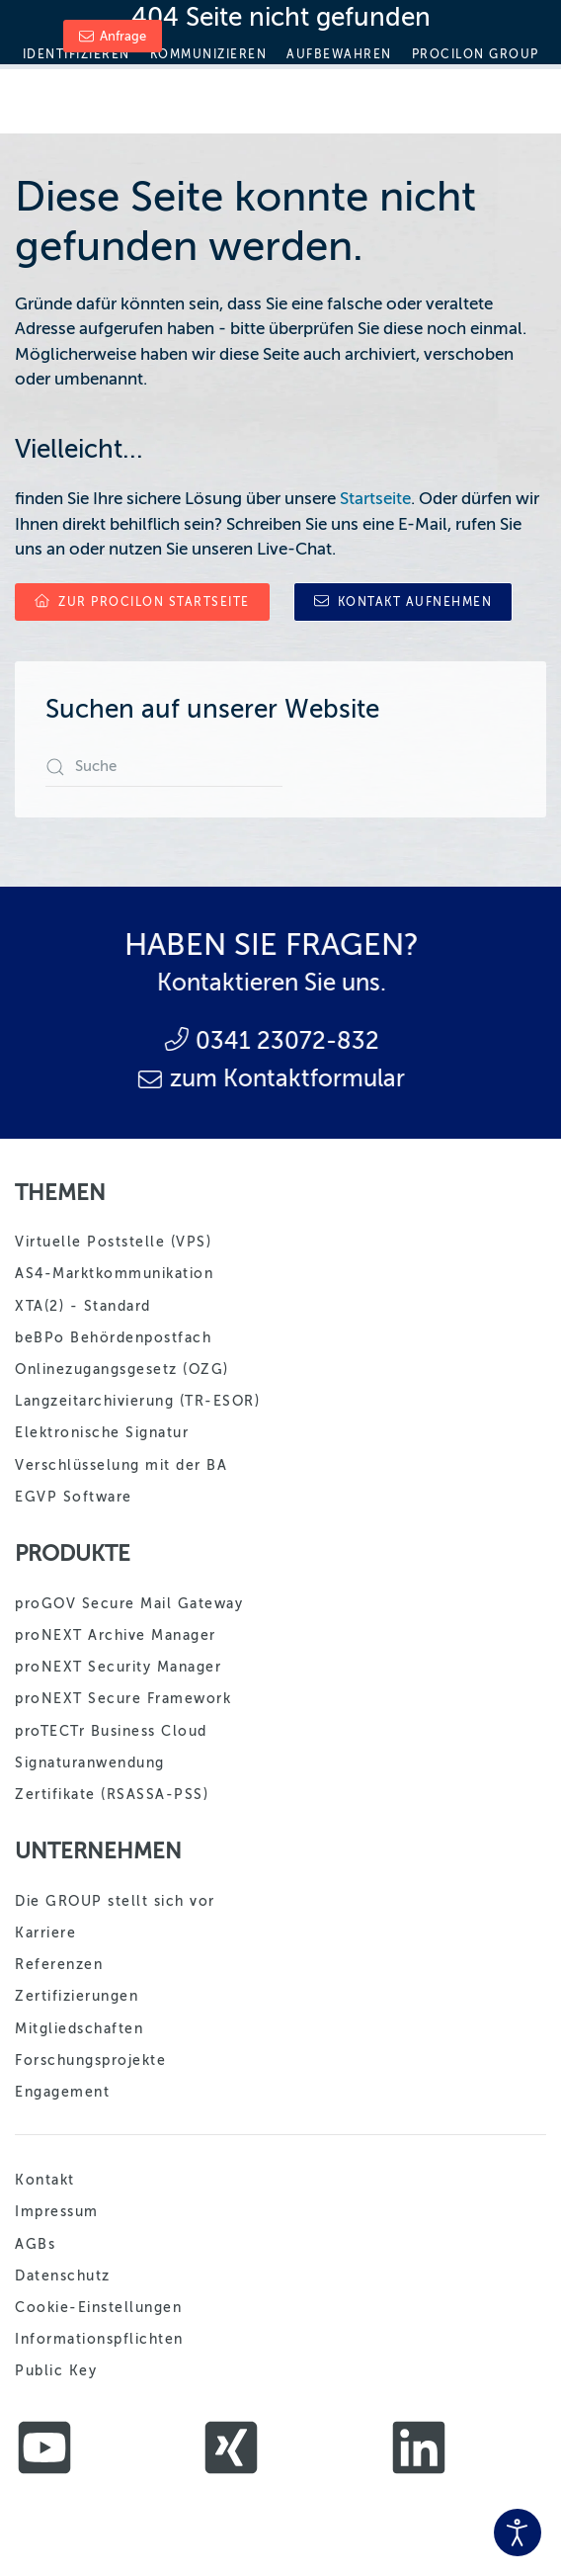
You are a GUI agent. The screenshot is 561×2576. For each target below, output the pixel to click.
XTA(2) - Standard (83, 1306)
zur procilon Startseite (142, 601)
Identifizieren (76, 54)
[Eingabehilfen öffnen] (517, 2532)
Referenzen (59, 1964)
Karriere (45, 1933)
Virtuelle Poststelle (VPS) (113, 1242)
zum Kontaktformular (181, 1079)
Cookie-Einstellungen (98, 2307)
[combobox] (163, 767)
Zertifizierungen (76, 1996)
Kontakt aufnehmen (403, 601)
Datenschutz (63, 2276)
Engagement (62, 2092)
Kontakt (45, 2180)
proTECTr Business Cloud (111, 1731)
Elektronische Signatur (102, 1432)
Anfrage (112, 36)
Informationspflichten (99, 2339)
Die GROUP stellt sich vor (115, 1901)
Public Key (56, 2370)
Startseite (375, 498)
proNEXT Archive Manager (115, 1635)
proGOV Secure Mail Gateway (129, 1603)
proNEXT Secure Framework (123, 1698)
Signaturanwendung (90, 1763)
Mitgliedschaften (79, 2028)
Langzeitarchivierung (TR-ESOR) (137, 1401)
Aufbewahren (339, 54)
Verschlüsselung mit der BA (121, 1465)
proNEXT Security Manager (118, 1667)
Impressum (57, 2211)
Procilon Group (475, 54)
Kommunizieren (209, 54)
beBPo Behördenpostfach (113, 1338)
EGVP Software (73, 1497)
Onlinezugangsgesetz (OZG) (122, 1369)
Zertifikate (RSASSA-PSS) (111, 1794)
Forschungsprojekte (90, 2060)
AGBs (35, 2244)
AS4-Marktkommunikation (114, 1273)
